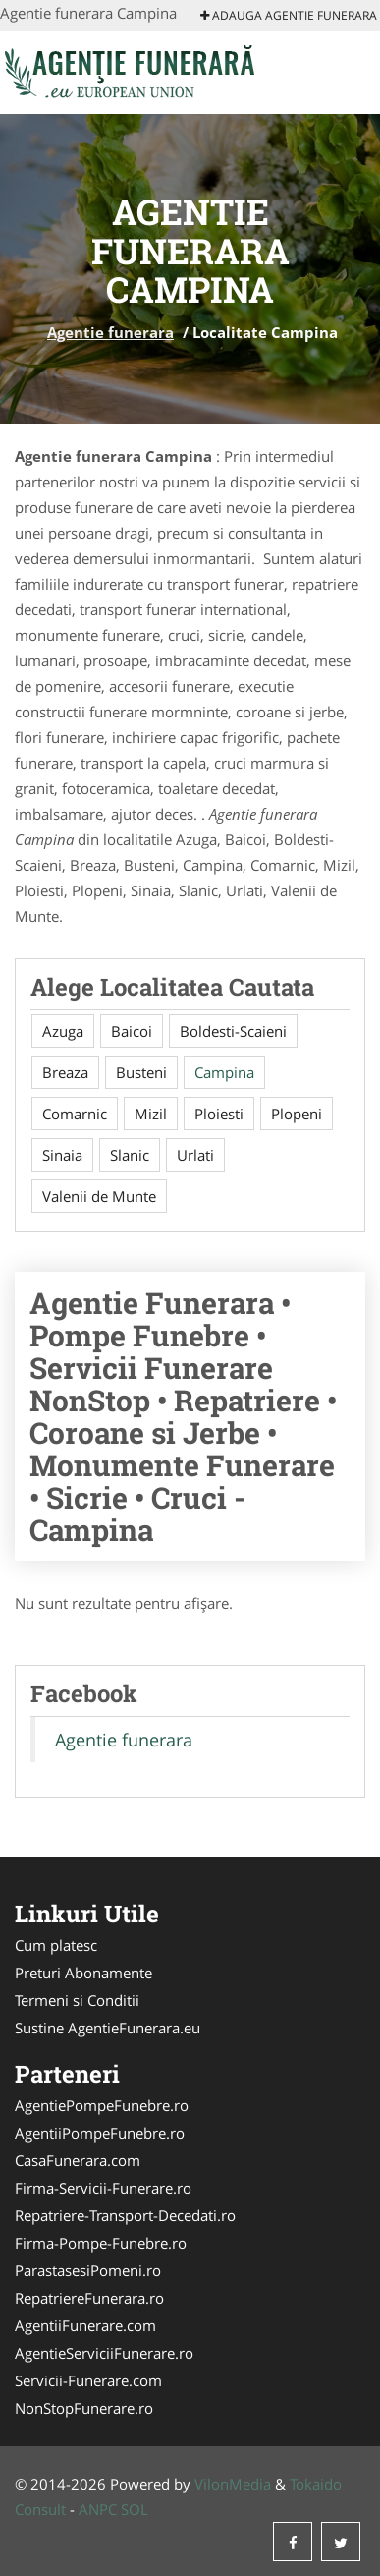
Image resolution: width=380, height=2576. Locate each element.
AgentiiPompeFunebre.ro (100, 2133)
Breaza (65, 1072)
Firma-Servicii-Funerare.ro (103, 2188)
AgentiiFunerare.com (85, 2325)
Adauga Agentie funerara (288, 15)
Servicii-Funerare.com (88, 2380)
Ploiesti (219, 1113)
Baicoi (131, 1031)
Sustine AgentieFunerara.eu (107, 2027)
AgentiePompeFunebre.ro (102, 2105)
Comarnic (74, 1113)
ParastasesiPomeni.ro (88, 2270)
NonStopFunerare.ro (84, 2408)
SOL (134, 2509)
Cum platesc (56, 1945)
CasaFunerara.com (77, 2160)
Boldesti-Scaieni (233, 1031)
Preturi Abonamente (83, 1972)
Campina (224, 1072)
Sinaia (62, 1155)
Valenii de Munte (99, 1196)
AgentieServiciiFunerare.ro (104, 2353)
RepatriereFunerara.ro (89, 2298)
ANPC (98, 2509)
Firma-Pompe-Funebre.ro (101, 2243)
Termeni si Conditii (77, 2000)
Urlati (195, 1155)
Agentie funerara (110, 332)
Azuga (62, 1031)
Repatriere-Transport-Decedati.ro (125, 2215)
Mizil (151, 1113)
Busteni (141, 1072)
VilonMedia (232, 2483)
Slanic (129, 1155)
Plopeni (296, 1113)
